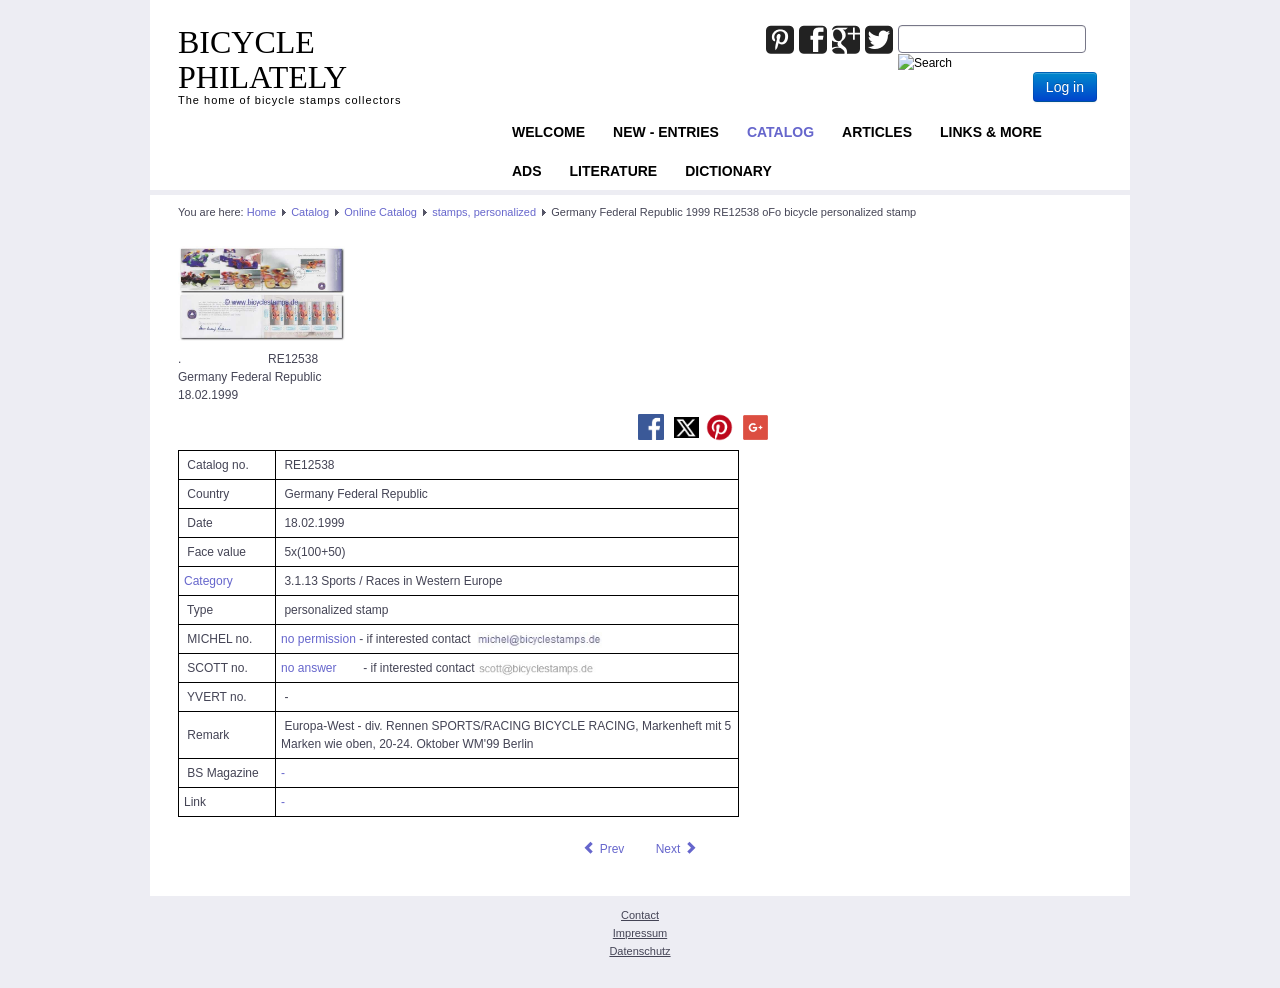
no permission (318, 639)
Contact (640, 915)
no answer (308, 668)
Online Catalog (380, 212)
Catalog (780, 132)
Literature (614, 171)
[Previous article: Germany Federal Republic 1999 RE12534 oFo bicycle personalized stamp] (603, 849)
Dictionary (728, 171)
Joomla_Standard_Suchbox (898, 25)
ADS (527, 171)
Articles (877, 132)
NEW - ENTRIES (666, 132)
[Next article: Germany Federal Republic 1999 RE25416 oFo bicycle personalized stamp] (677, 849)
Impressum (640, 933)
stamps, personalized (484, 212)
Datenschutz (639, 951)
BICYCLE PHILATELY (262, 59)
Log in (1065, 87)
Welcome (548, 132)
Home (261, 212)
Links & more (991, 132)
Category (208, 581)
